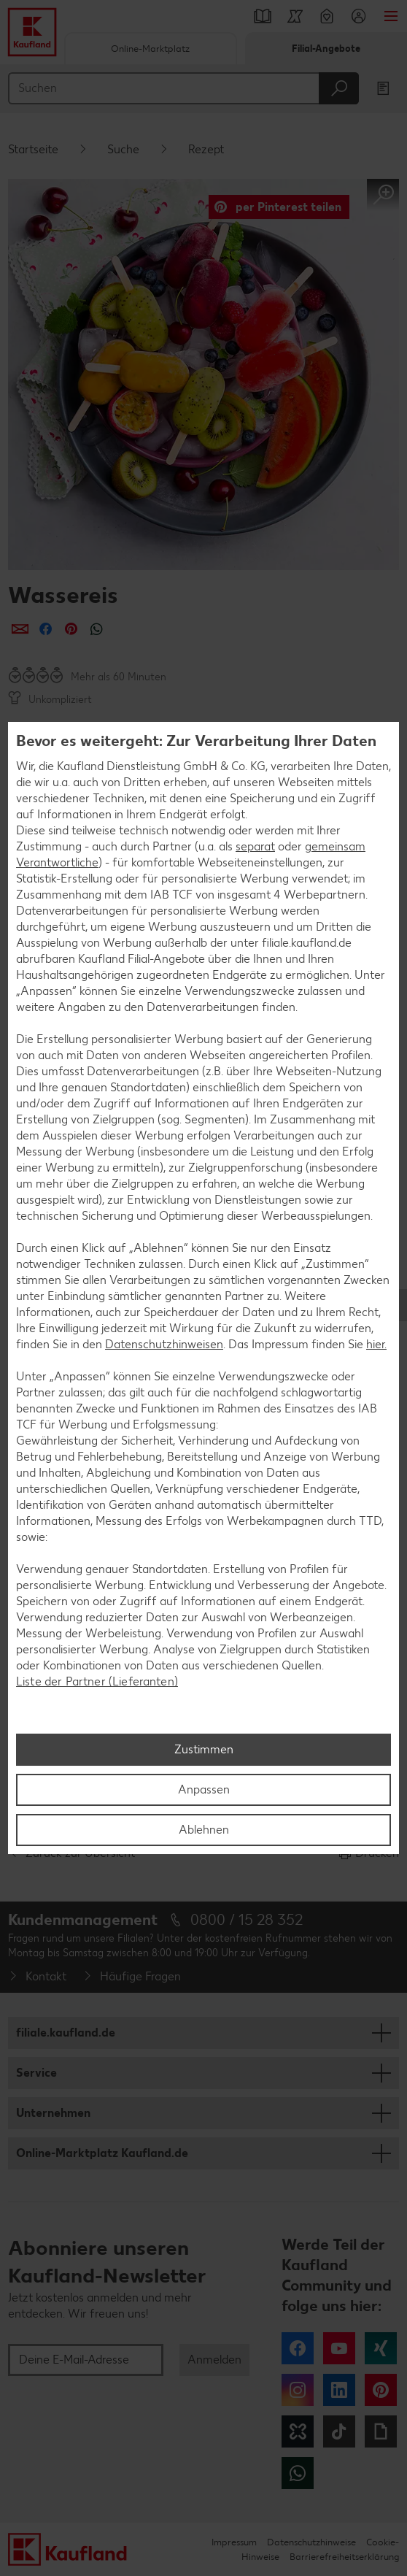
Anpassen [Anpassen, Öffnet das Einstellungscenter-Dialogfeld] (204, 1789)
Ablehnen (204, 1830)
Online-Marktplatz (150, 48)
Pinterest (381, 2390)
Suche (123, 149)
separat (255, 846)
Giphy (381, 2431)
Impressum (234, 2542)
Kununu (298, 2431)
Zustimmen (203, 1749)
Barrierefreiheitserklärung (344, 2556)
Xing (381, 2348)
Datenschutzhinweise (311, 2542)
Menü (391, 16)
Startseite (33, 149)
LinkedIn (339, 2390)
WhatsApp (298, 2473)
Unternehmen (53, 2113)
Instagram (298, 2390)
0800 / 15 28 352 (246, 1919)
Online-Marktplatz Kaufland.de (102, 2153)
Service (36, 2073)
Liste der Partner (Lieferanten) (97, 1681)
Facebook (298, 2348)
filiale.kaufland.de (65, 2032)
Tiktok (339, 2431)
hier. (376, 1344)
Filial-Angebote (326, 48)
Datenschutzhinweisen (164, 1344)
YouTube (339, 2348)
